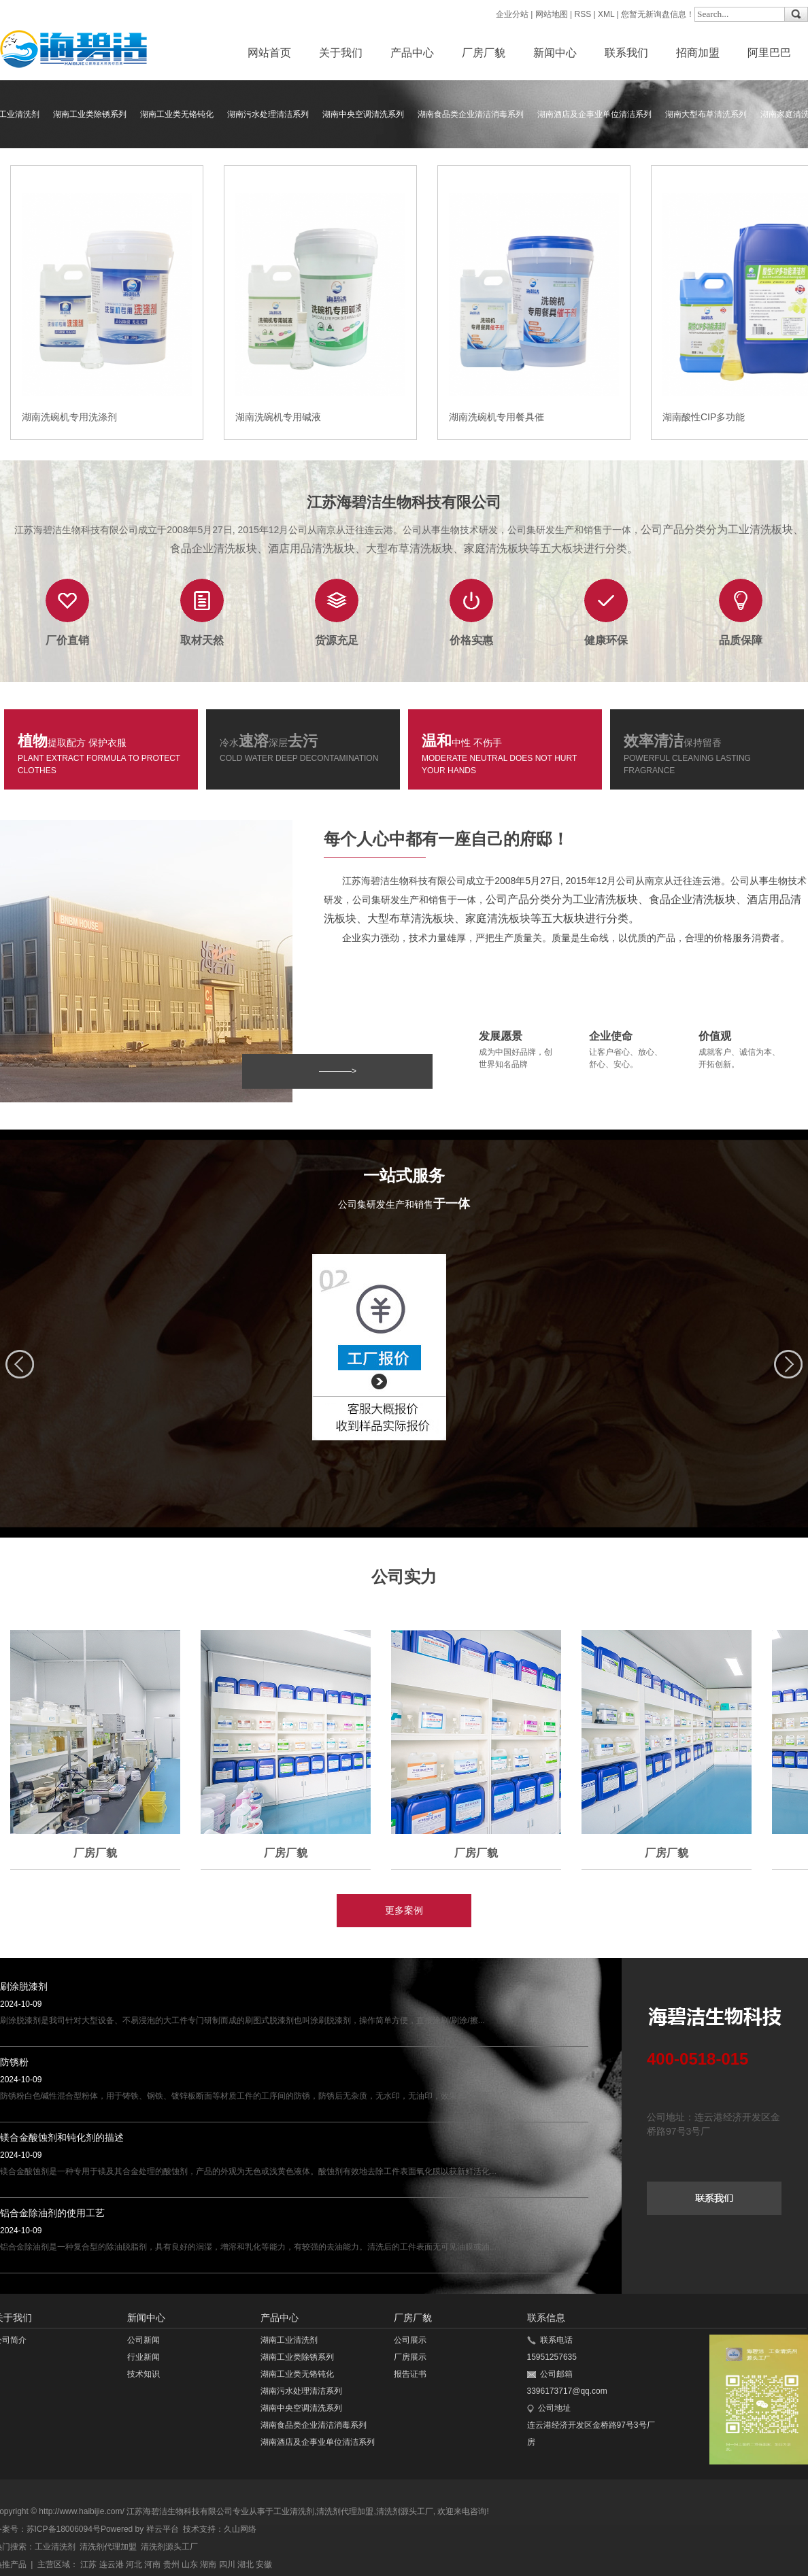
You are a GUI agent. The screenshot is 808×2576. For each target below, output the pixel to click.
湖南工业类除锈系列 (90, 114)
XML (606, 14)
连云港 (111, 2564)
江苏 (88, 2564)
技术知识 (143, 2374)
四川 (227, 2564)
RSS (582, 14)
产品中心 (412, 52)
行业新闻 (143, 2357)
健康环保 (606, 640)
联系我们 (626, 52)
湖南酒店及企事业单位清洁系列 (594, 114)
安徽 (264, 2564)
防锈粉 (14, 2061)
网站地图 (551, 14)
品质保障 (740, 640)
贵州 (171, 2564)
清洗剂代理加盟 (344, 2511)
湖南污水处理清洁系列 (268, 114)
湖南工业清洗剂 (289, 2340)
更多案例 (404, 1910)
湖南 (208, 2564)
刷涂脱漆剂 (24, 1986)
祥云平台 (162, 2529)
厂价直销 (67, 640)
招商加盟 (698, 52)
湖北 (245, 2564)
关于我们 (341, 52)
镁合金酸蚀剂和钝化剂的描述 (62, 2137)
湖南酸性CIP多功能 (703, 416)
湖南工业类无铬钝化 (177, 114)
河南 (152, 2564)
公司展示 (410, 2340)
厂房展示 (410, 2357)
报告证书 (410, 2374)
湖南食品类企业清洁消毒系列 (471, 114)
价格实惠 (471, 640)
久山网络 (240, 2529)
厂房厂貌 (483, 52)
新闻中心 (555, 52)
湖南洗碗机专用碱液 (278, 416)
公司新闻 (143, 2340)
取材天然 (202, 640)
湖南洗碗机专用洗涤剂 (69, 416)
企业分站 (512, 14)
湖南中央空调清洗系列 (363, 114)
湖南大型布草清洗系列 (706, 114)
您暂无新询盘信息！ (657, 14)
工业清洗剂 (293, 2511)
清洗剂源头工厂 (404, 2511)
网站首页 (269, 52)
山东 (190, 2564)
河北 (134, 2564)
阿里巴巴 (769, 52)
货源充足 (336, 640)
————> (337, 1071)
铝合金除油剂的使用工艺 (52, 2212)
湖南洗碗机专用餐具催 (496, 416)
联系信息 (546, 2317)
